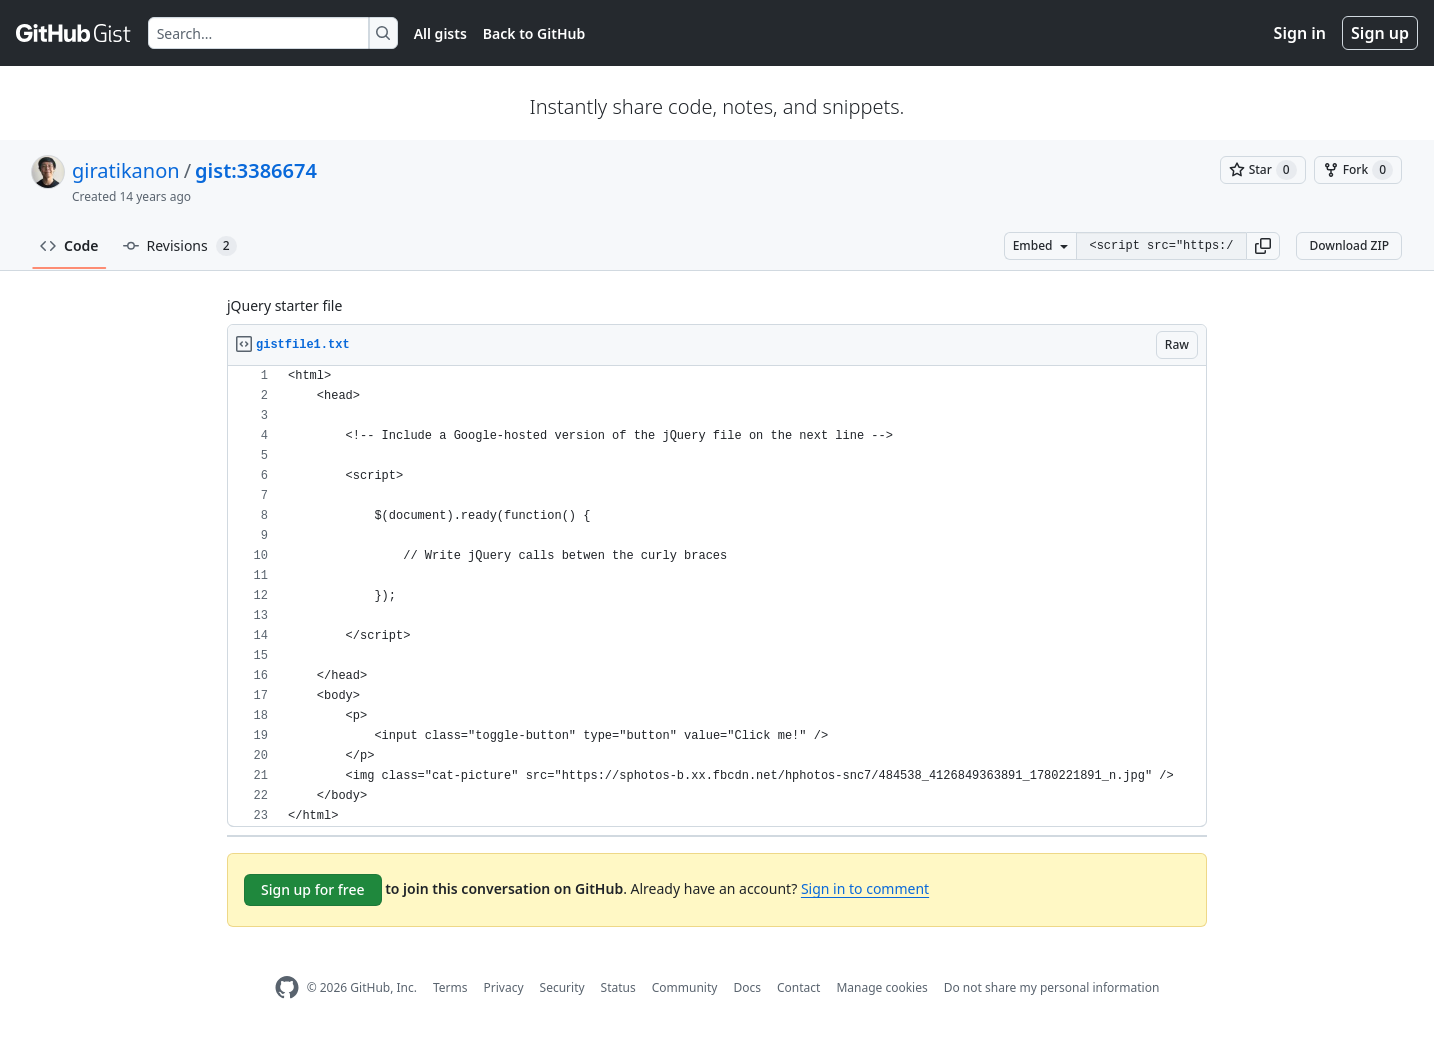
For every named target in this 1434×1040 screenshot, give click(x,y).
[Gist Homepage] (74, 33)
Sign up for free (313, 889)
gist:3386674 (256, 170)
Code (69, 245)
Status (618, 987)
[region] (717, 596)
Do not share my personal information (1052, 987)
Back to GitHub (534, 33)
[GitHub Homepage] (287, 987)
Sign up (1380, 33)
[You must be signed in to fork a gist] (1358, 170)
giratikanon (126, 170)
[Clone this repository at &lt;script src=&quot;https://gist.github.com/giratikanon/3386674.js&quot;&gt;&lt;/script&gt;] (1161, 246)
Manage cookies (881, 987)
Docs (747, 987)
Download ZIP (1349, 245)
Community (685, 987)
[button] (1263, 246)
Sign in (1300, 33)
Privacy (504, 987)
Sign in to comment (865, 888)
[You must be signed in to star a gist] (1263, 170)
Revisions (180, 246)
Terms (450, 987)
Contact (798, 987)
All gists (440, 33)
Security (562, 987)
